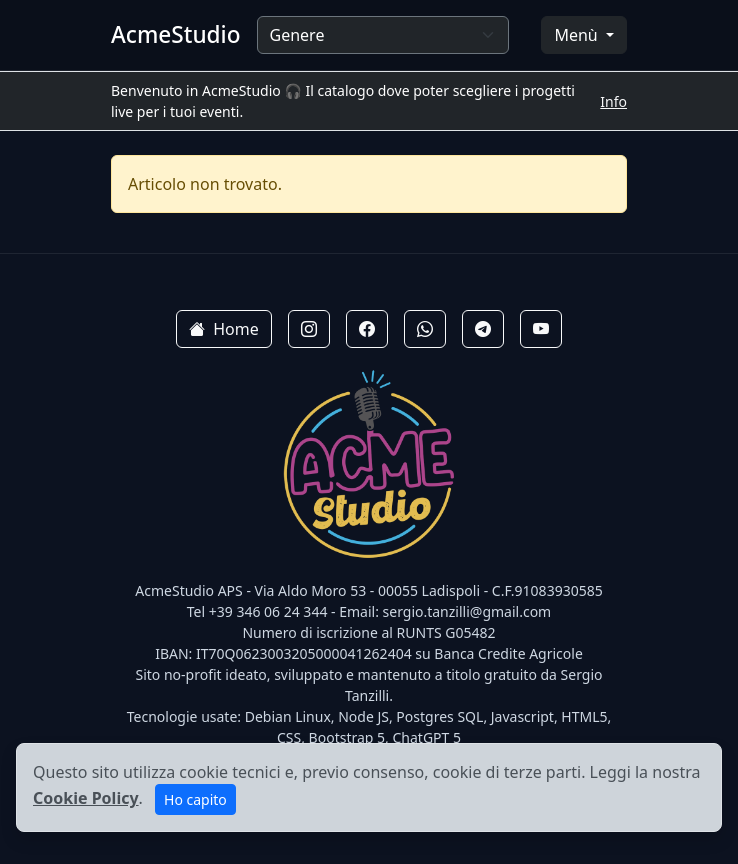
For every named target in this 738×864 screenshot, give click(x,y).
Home (224, 329)
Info (613, 101)
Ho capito (195, 799)
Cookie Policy (86, 798)
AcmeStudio (176, 34)
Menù (577, 35)
